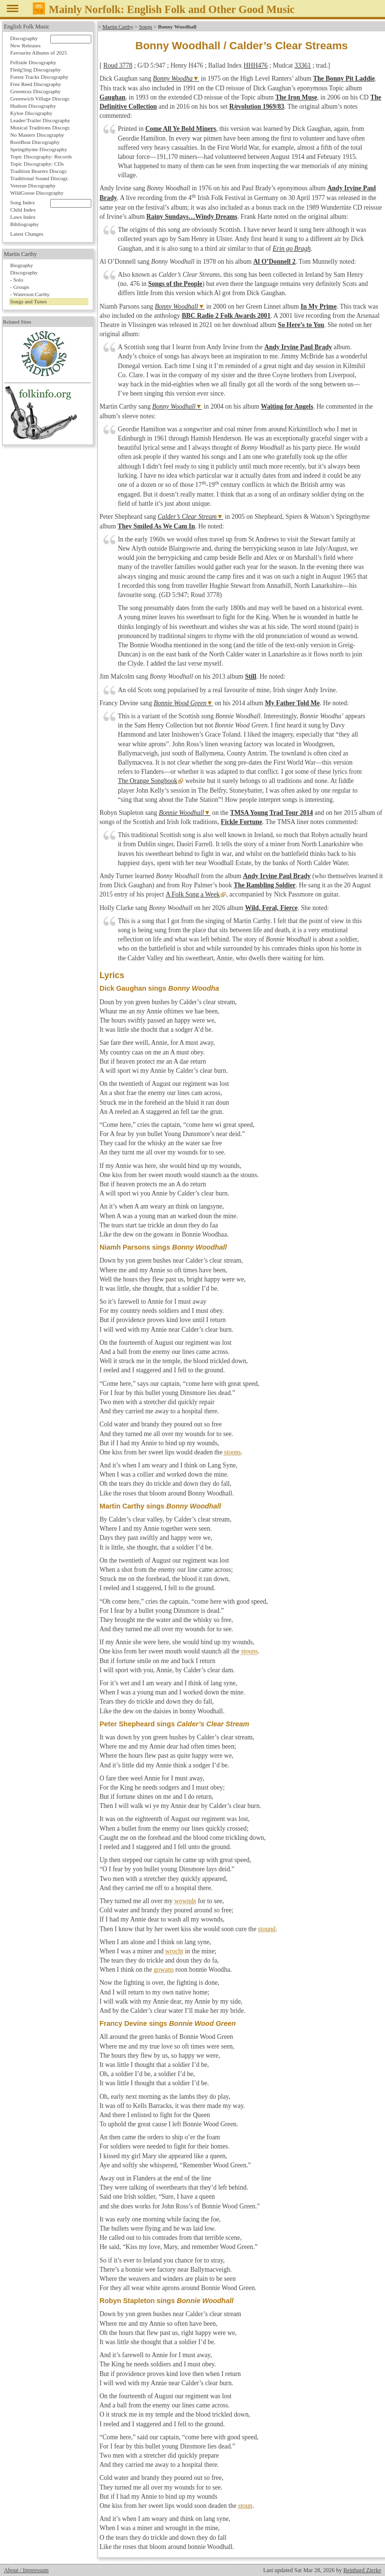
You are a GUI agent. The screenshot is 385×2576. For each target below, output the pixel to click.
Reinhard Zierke (362, 2570)
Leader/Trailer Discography (40, 120)
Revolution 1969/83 (256, 106)
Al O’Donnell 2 (274, 261)
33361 (303, 65)
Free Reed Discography (35, 84)
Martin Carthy (117, 26)
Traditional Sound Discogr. (39, 178)
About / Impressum (26, 2570)
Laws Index (23, 217)
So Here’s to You (301, 324)
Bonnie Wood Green (180, 703)
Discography (24, 38)
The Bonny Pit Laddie (344, 78)
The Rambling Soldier (265, 885)
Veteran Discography (33, 185)
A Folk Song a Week (192, 894)
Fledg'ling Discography (35, 69)
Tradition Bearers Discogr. (39, 171)
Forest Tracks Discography (39, 77)
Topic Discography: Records (41, 156)
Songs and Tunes (28, 301)
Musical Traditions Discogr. (40, 127)
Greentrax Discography (35, 91)
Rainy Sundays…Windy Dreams (191, 216)
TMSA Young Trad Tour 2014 (271, 812)
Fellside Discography (33, 62)
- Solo (16, 280)
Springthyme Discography (38, 149)
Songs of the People (175, 283)
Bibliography (24, 224)
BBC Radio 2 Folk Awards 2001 (226, 315)
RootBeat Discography (34, 142)
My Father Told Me (292, 703)
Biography (21, 265)
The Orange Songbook (147, 780)
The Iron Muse (296, 97)
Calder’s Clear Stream (186, 516)
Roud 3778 (117, 65)
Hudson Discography (33, 106)
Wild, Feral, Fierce (271, 907)
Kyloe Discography (31, 113)
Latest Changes (26, 234)
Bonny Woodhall (176, 306)
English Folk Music (27, 26)
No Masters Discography (37, 135)
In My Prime (318, 306)
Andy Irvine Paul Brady (298, 347)
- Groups (19, 287)
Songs (145, 26)
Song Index (22, 202)
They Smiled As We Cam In (156, 526)
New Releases (25, 45)
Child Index (23, 210)
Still (250, 676)
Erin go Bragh (292, 248)
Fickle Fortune (241, 821)
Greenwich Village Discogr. (40, 98)
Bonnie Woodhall (181, 812)
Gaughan (113, 97)
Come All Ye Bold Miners (180, 128)
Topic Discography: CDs (37, 164)
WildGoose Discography (36, 193)
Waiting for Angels (287, 406)
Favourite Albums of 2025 (38, 53)
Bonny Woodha (173, 78)
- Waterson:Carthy (30, 294)
